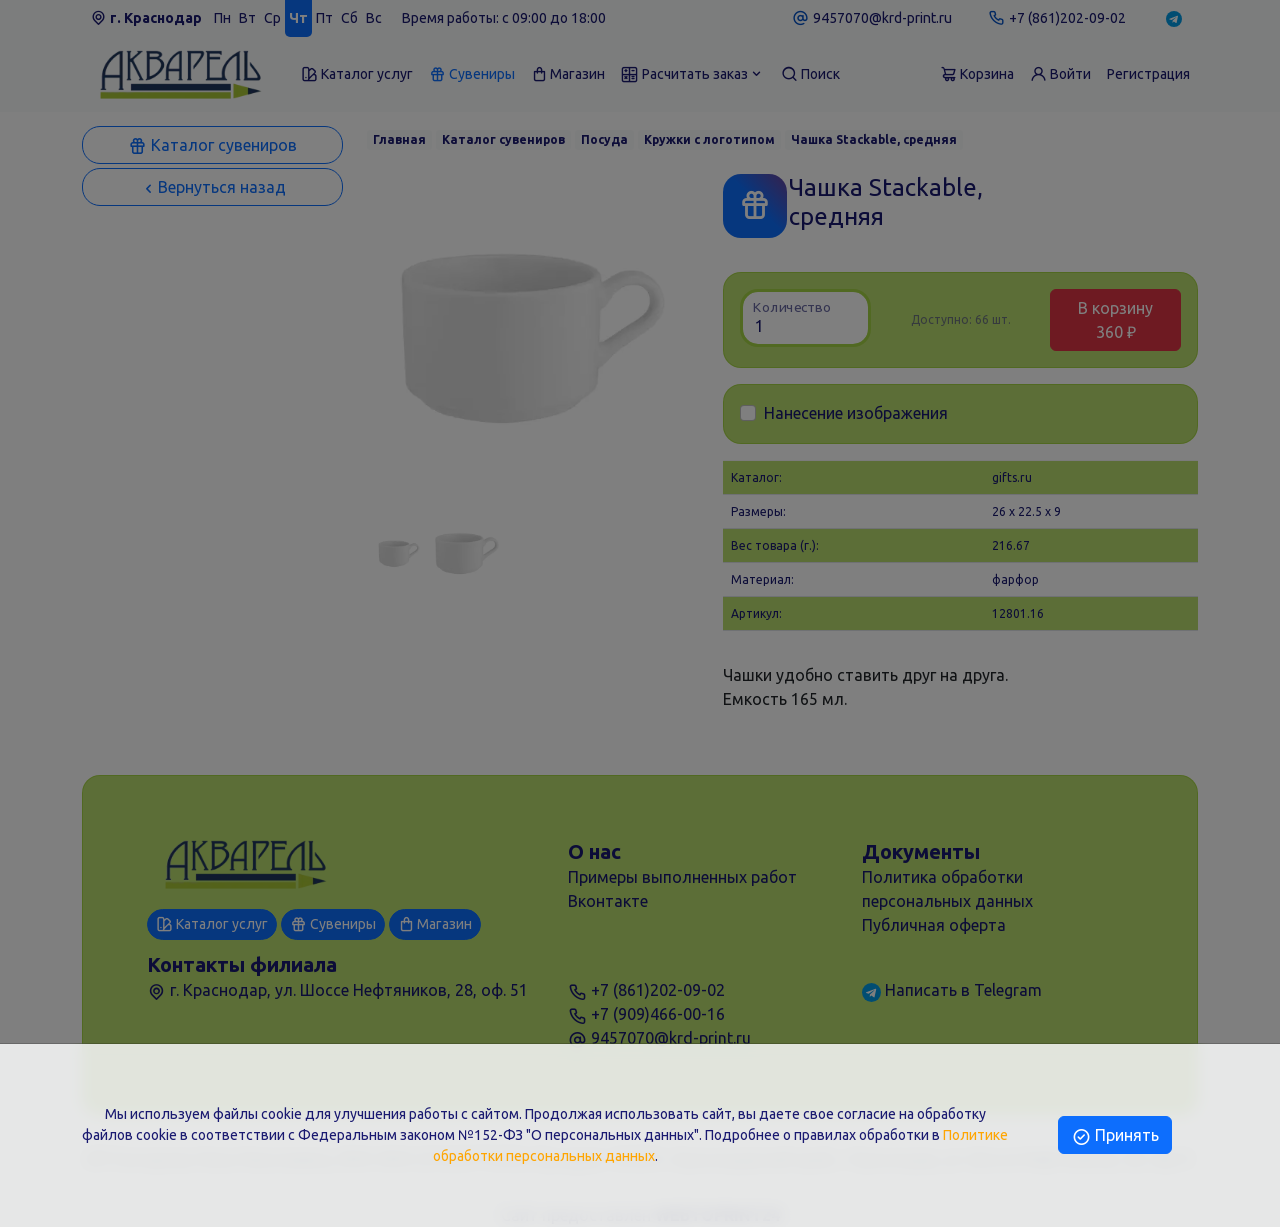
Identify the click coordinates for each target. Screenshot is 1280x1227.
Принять (1114, 1135)
